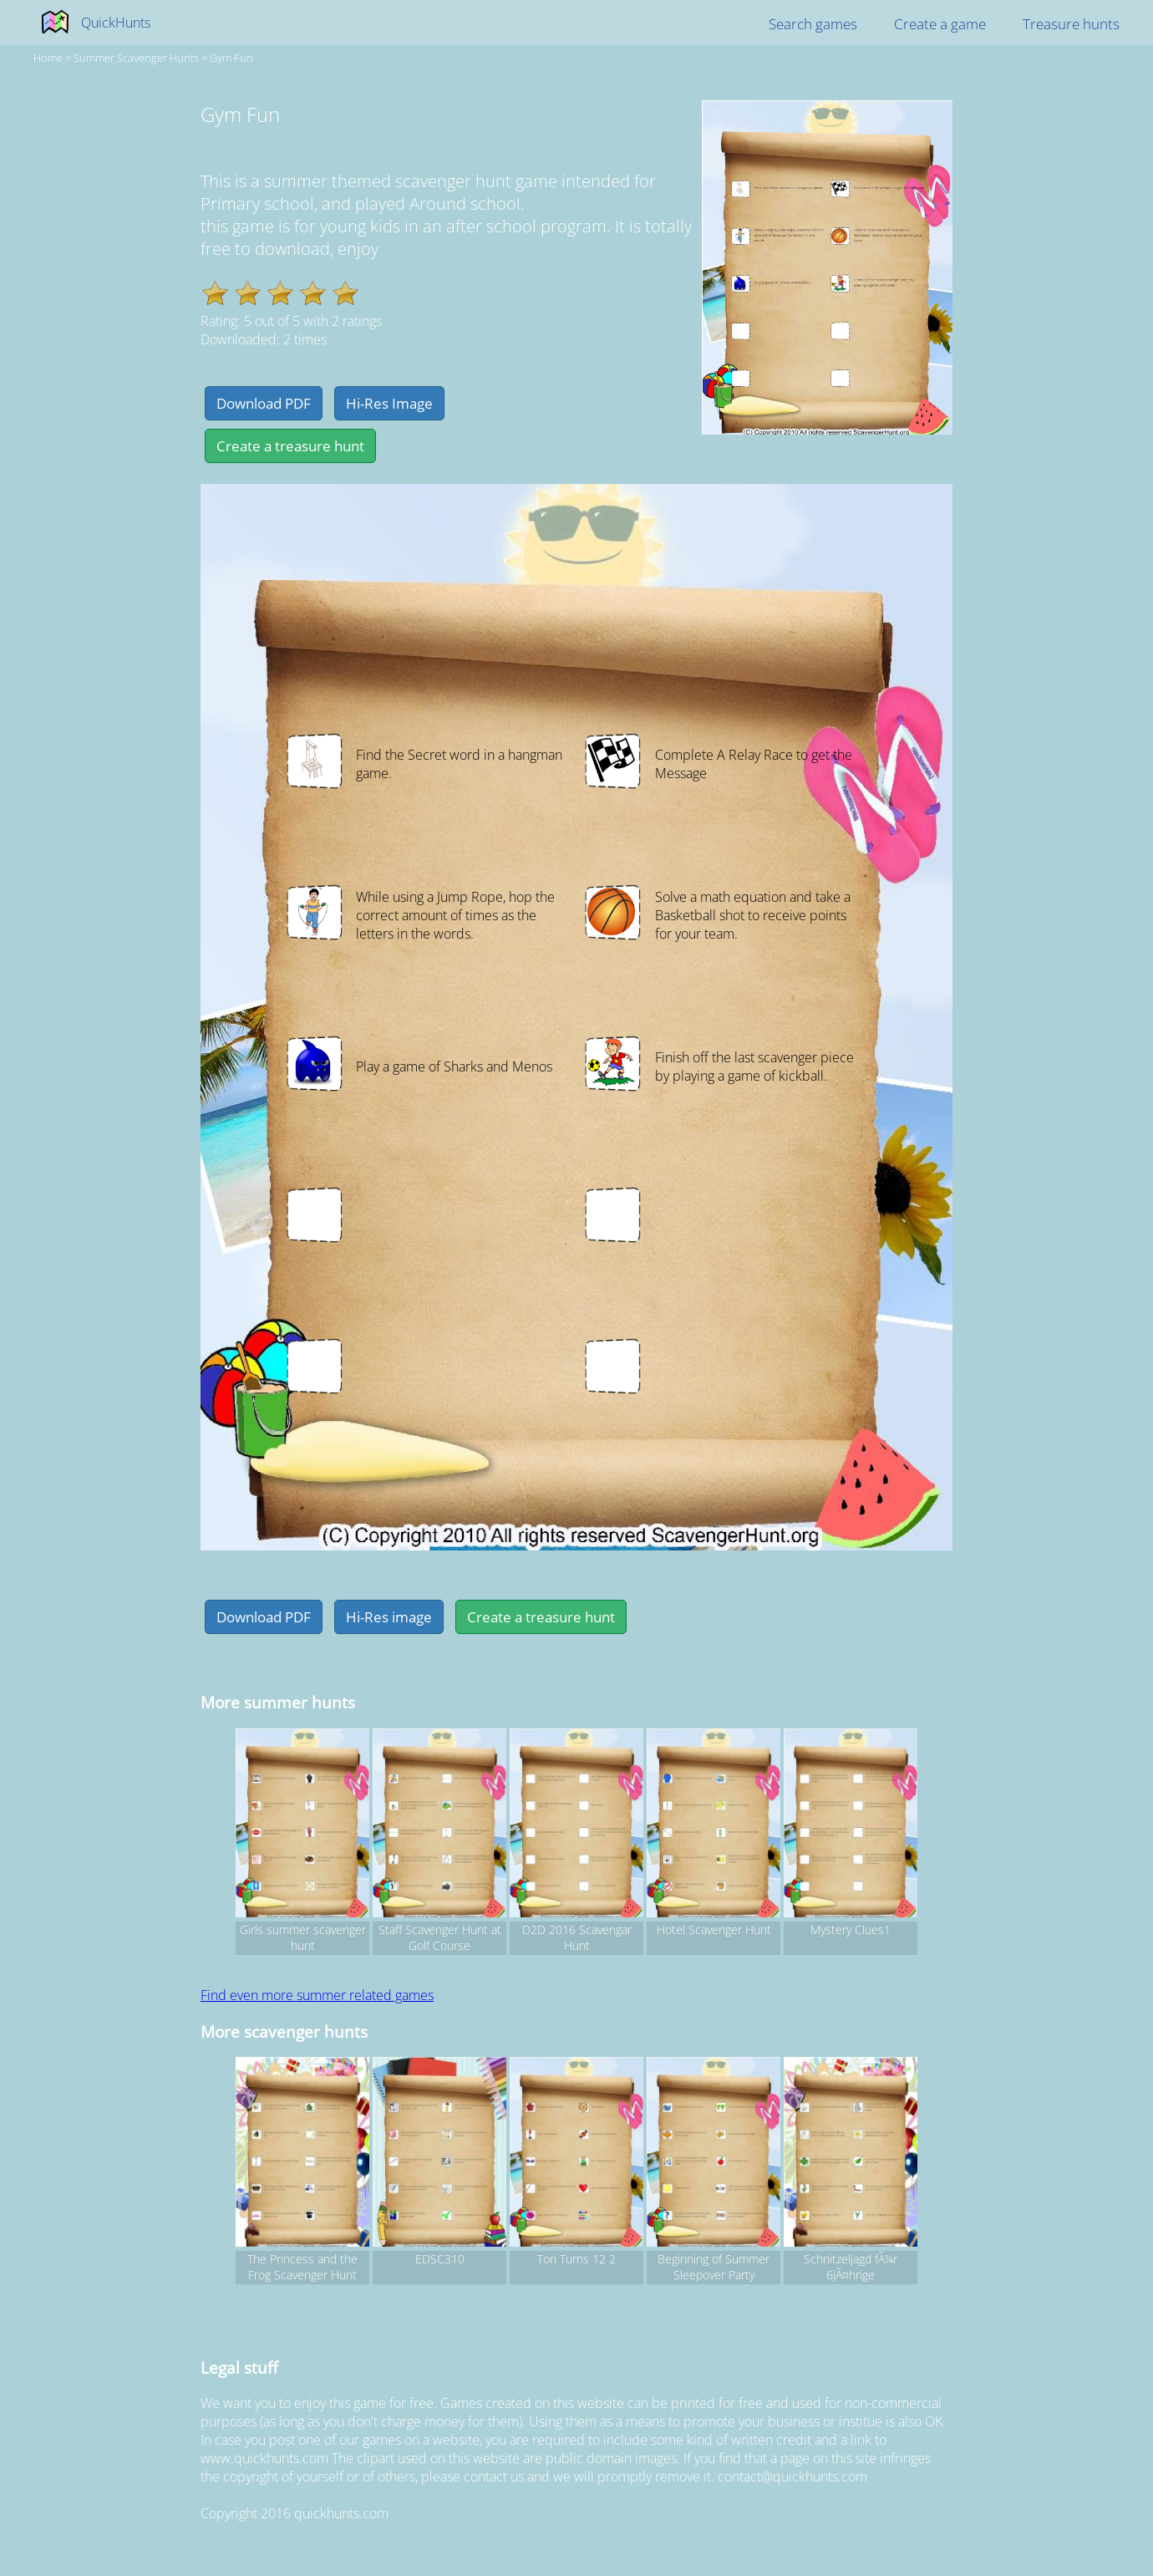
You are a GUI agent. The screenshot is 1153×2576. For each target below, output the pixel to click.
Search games (813, 23)
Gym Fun (231, 57)
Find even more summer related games (317, 1995)
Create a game (940, 23)
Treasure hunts (1071, 23)
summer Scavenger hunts (136, 57)
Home (48, 57)
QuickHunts (115, 22)
